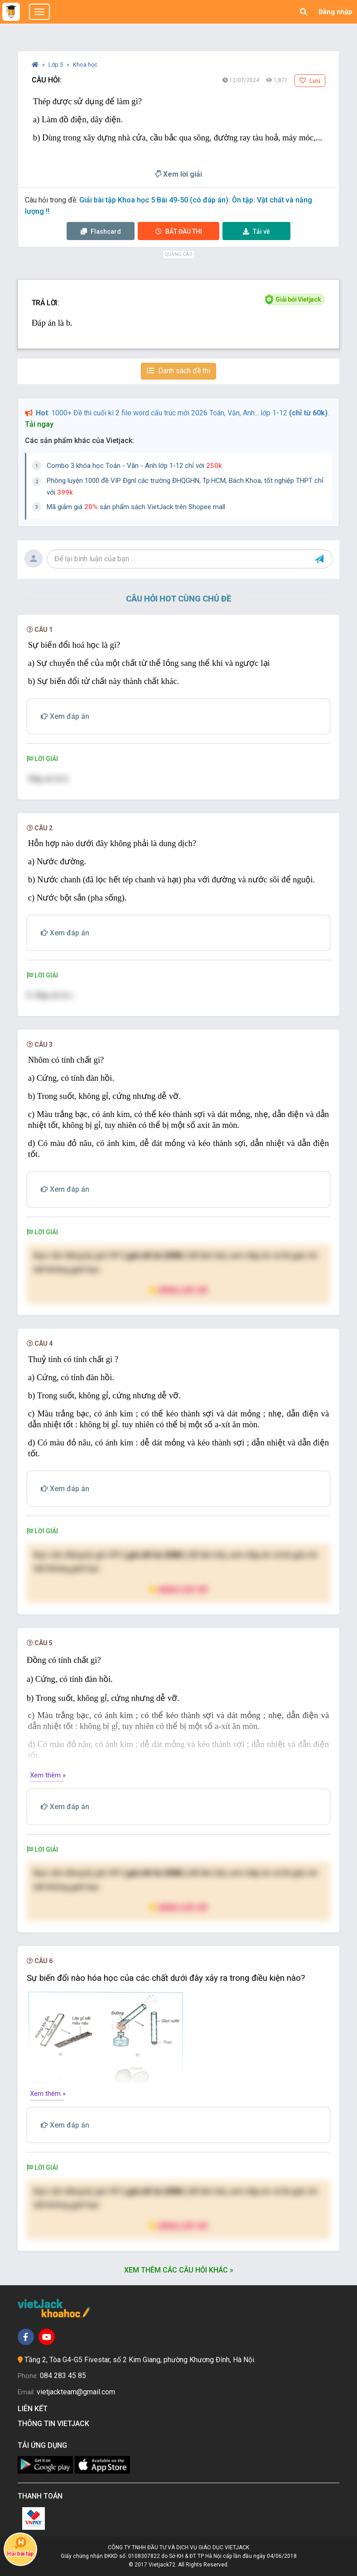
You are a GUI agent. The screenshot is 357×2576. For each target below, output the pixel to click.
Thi (178, 231)
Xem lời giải (178, 174)
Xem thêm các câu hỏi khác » (178, 2270)
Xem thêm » (48, 1775)
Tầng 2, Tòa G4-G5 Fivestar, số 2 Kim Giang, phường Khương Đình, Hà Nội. (140, 2359)
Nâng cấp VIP (178, 1290)
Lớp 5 (56, 64)
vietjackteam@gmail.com (76, 2392)
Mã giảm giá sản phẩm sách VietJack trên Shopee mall (136, 507)
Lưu (309, 80)
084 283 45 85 (63, 2375)
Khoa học (85, 64)
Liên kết (34, 2408)
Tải (256, 231)
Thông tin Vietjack (55, 2423)
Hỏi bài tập (20, 2547)
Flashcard (101, 231)
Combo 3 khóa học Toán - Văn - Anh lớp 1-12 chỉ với (134, 466)
